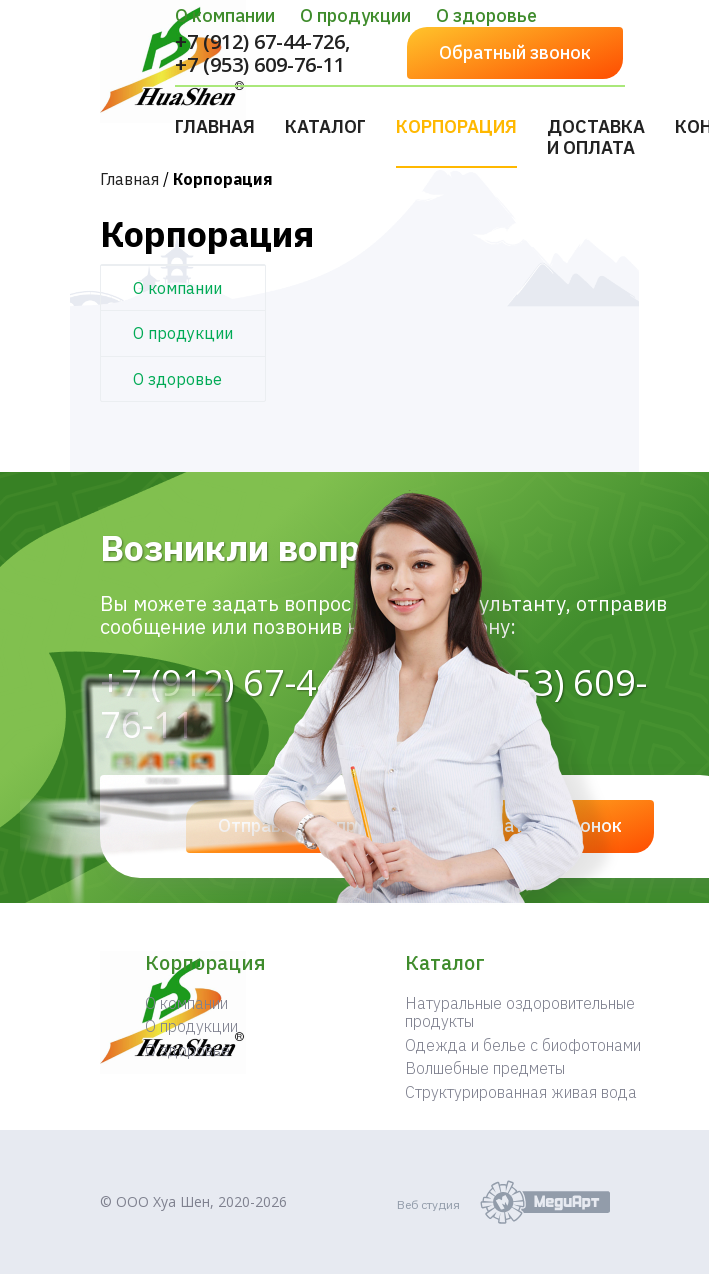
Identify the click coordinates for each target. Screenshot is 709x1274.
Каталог (325, 126)
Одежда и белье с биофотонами (523, 1045)
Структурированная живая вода (521, 1092)
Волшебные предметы (485, 1068)
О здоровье (486, 15)
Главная (215, 126)
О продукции (355, 15)
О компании (225, 15)
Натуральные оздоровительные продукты (520, 1012)
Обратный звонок (515, 52)
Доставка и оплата (596, 137)
